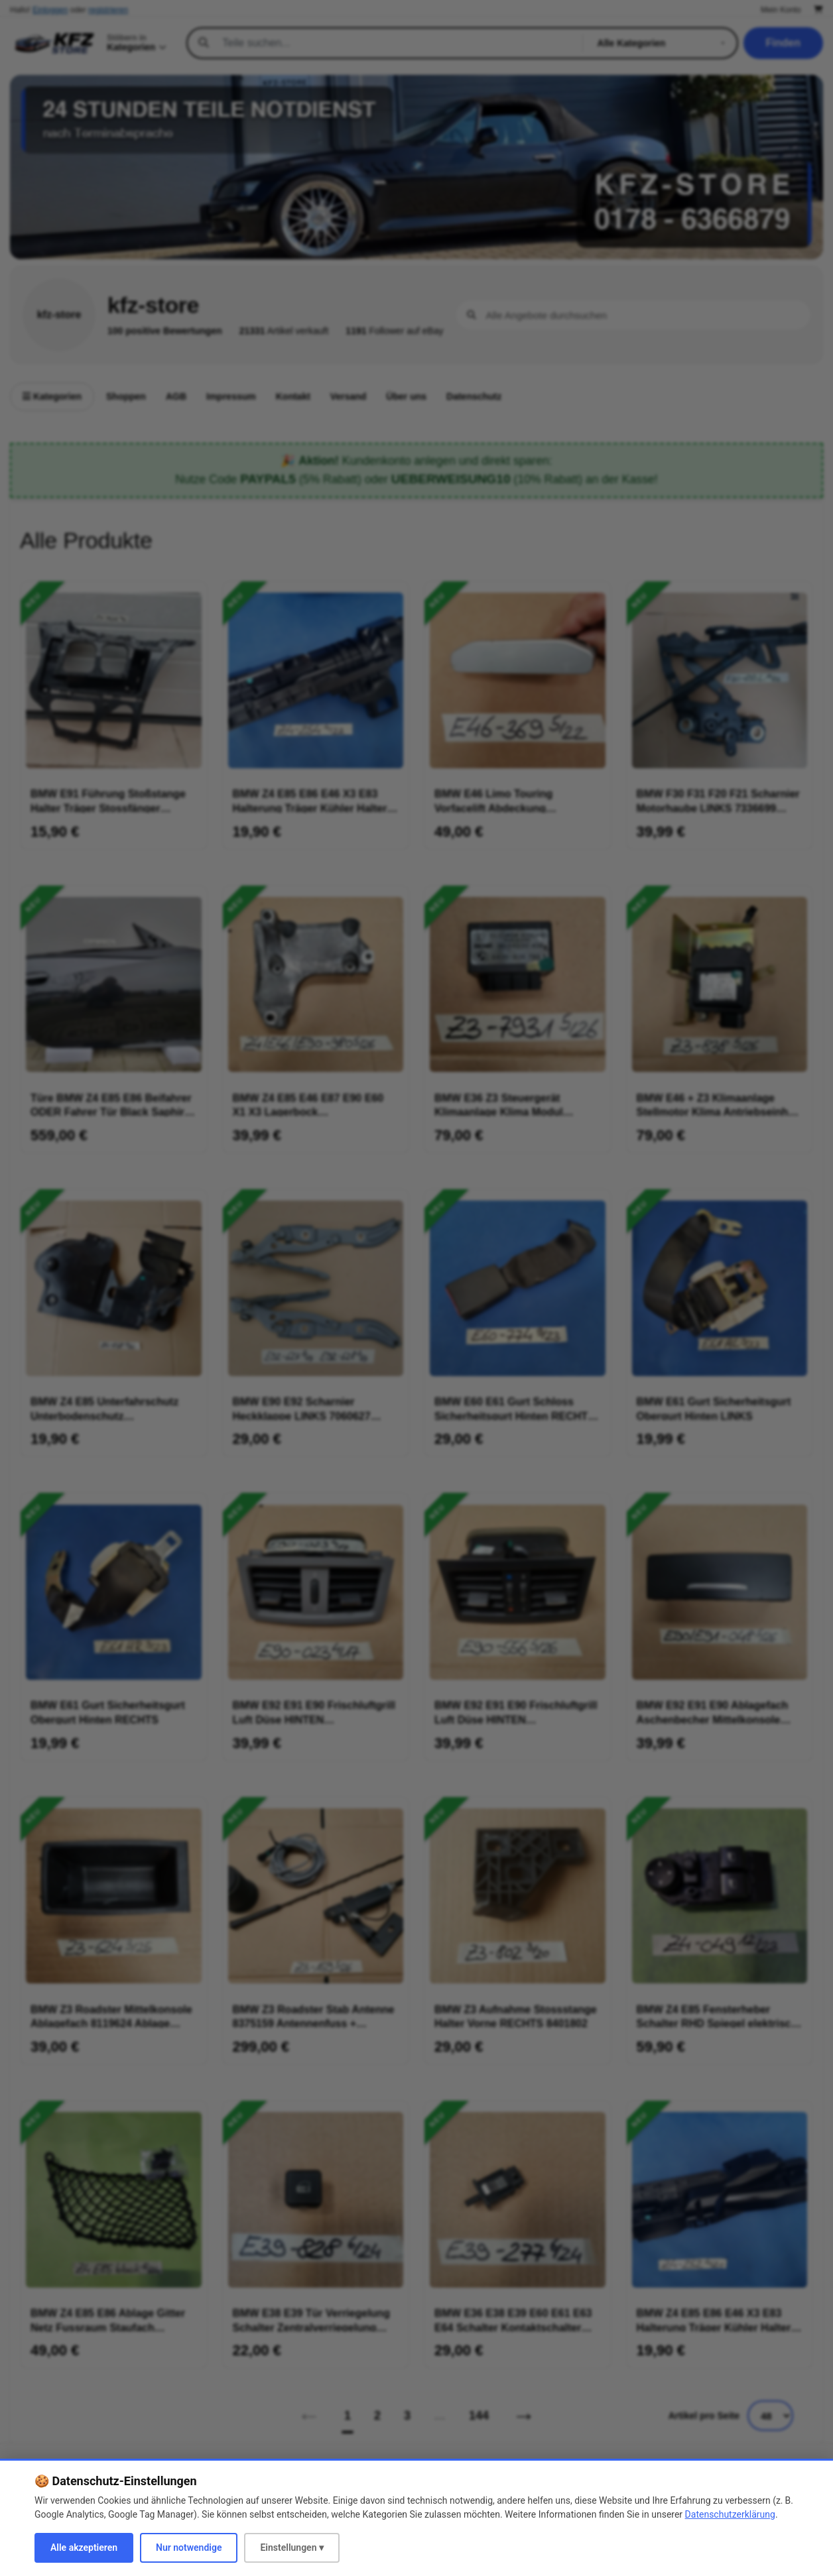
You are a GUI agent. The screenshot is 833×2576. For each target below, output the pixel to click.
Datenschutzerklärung (730, 2514)
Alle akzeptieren (83, 2547)
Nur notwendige (189, 2547)
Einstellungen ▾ (292, 2547)
